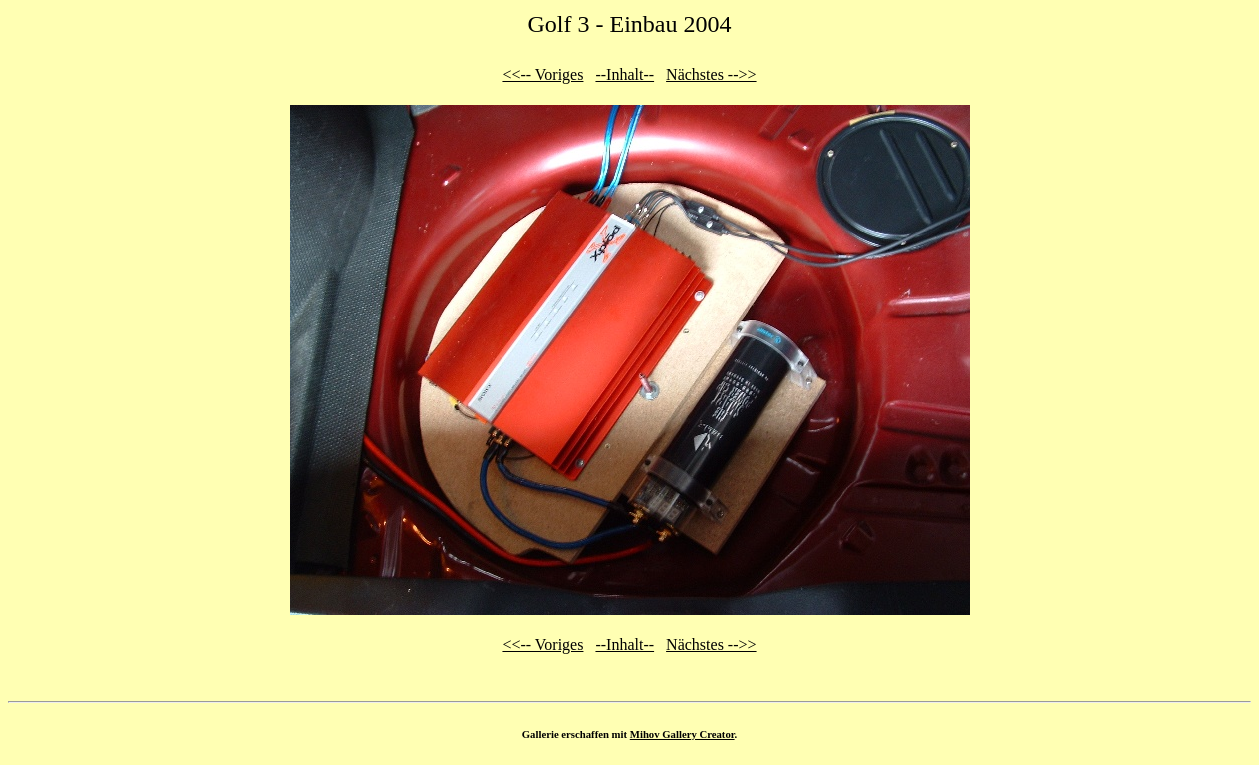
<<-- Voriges (542, 74)
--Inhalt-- (624, 74)
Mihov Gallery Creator (682, 734)
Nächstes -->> (711, 74)
